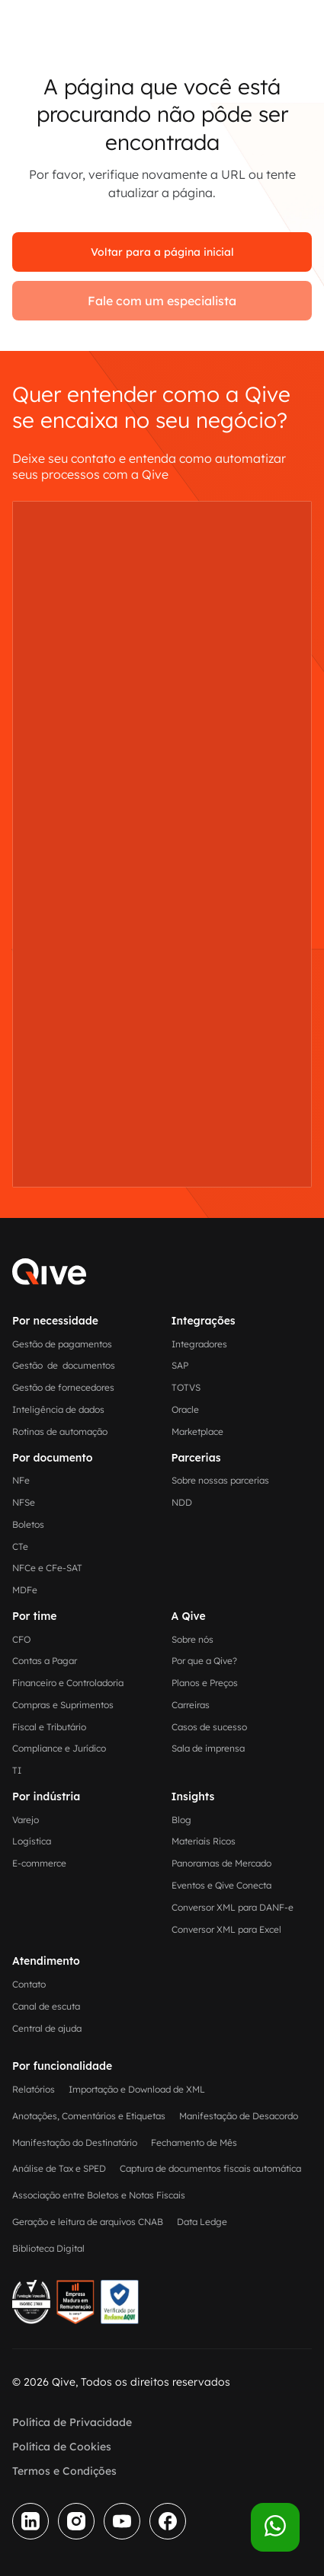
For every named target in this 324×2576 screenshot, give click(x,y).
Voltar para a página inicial (162, 252)
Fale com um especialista (162, 300)
